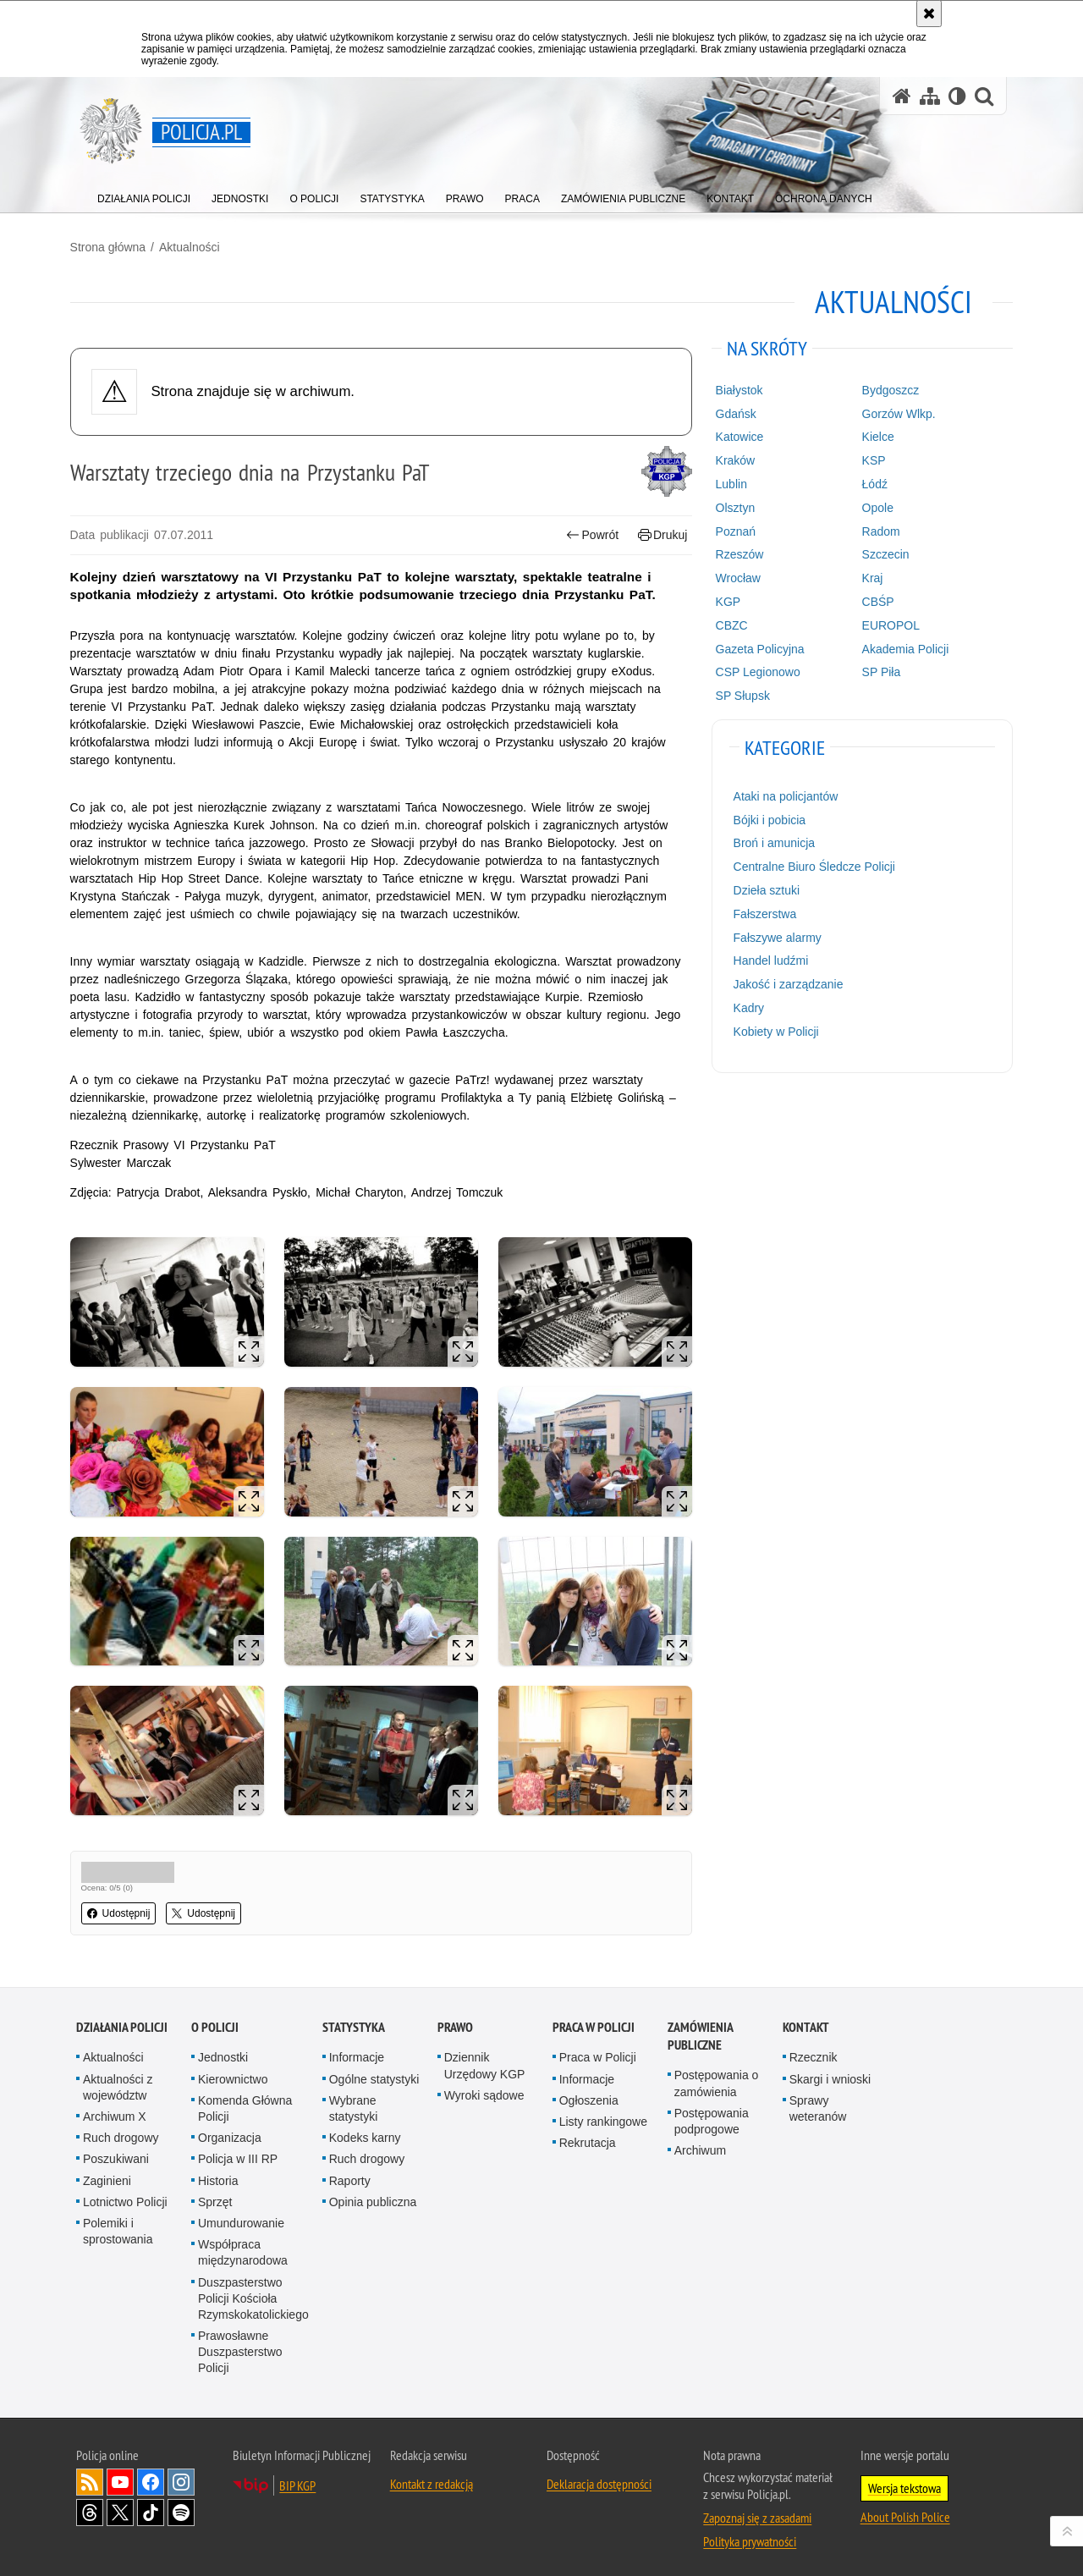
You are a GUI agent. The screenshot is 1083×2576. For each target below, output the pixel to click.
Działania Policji (122, 2019)
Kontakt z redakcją (431, 2474)
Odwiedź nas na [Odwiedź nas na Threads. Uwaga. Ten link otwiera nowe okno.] (89, 2503)
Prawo (455, 2019)
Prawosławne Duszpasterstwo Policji (240, 2342)
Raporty (350, 2171)
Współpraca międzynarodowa (243, 2243)
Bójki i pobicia (767, 819)
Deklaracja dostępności (599, 2474)
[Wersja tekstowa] (957, 96)
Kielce (874, 436)
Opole (873, 507)
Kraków (733, 459)
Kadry (746, 1007)
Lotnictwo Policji (125, 2192)
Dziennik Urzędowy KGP (484, 2057)
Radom (877, 530)
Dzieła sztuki (764, 889)
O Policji (215, 2019)
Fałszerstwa (762, 913)
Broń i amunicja (772, 842)
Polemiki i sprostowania (118, 2222)
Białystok (737, 389)
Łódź (870, 483)
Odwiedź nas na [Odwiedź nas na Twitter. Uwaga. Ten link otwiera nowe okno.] (120, 2503)
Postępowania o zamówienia (716, 2074)
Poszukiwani (116, 2149)
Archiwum (700, 2141)
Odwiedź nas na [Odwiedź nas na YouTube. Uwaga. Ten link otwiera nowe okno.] (120, 2472)
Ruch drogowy (121, 2128)
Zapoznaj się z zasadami (757, 2508)
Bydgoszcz (886, 389)
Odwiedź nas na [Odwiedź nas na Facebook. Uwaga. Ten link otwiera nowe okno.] (150, 2472)
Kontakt (806, 2019)
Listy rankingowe (603, 2112)
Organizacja (229, 2128)
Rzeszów (737, 553)
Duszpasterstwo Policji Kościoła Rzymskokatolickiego (253, 2289)
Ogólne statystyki (374, 2070)
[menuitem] (144, 195)
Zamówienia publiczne (700, 2027)
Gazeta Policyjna (757, 647)
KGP (726, 601)
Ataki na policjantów (783, 795)
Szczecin (881, 553)
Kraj (868, 577)
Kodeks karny (365, 2128)
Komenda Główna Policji (245, 2099)
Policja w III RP (238, 2149)
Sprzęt (215, 2192)
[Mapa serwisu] (930, 96)
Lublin (729, 483)
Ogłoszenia (588, 2091)
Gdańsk (733, 413)
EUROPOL (886, 624)
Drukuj (660, 533)
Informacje (356, 2049)
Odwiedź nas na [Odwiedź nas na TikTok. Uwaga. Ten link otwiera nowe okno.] (150, 2503)
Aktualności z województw (117, 2078)
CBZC (729, 624)
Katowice (737, 436)
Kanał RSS (89, 2472)
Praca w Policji (593, 2019)
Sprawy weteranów (818, 2099)
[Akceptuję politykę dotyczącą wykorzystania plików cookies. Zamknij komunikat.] (929, 13)
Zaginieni (107, 2171)
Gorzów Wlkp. (895, 413)
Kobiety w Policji (773, 1031)
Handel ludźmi (768, 959)
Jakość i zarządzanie (786, 983)
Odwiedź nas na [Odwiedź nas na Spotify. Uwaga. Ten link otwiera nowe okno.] (181, 2503)
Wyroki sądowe (484, 2086)
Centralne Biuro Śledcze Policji (812, 865)
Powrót (590, 533)
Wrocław (735, 577)
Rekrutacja (587, 2133)
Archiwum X (114, 2107)
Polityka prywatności (749, 2532)
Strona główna (114, 246)
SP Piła (877, 671)
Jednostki (223, 2049)
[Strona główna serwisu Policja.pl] (902, 96)
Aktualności (195, 246)
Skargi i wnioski (830, 2070)
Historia (218, 2171)
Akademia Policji (901, 647)
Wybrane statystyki (353, 2099)
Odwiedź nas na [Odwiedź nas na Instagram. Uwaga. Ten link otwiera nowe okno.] (181, 2472)
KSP (870, 459)
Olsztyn (733, 507)
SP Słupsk (740, 695)
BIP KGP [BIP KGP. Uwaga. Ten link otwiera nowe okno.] (297, 2476)
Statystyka (353, 2019)
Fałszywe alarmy (775, 936)
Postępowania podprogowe (711, 2112)
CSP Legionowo (755, 671)
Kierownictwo (232, 2070)
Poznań (733, 530)
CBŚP (874, 601)
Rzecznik (813, 2049)
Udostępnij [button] (125, 1906)
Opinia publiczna (373, 2192)
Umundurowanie (241, 2214)
